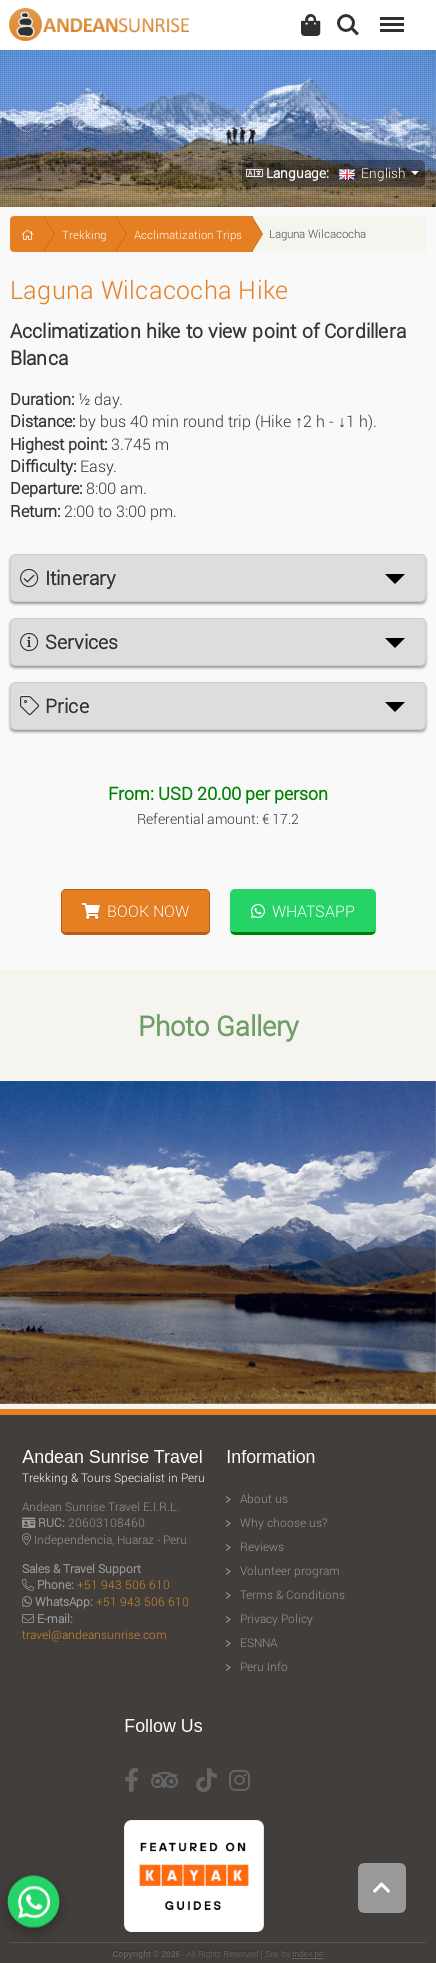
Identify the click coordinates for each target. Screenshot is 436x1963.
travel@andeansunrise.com (94, 1634)
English (372, 173)
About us (264, 1498)
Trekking (84, 234)
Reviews (262, 1546)
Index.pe (307, 1954)
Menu (390, 14)
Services (69, 641)
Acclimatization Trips (188, 234)
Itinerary (67, 577)
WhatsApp (303, 910)
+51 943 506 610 (123, 1584)
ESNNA (258, 1642)
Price (54, 705)
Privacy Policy (276, 1618)
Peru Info (264, 1666)
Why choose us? (283, 1522)
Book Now (135, 910)
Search (348, 25)
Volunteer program (290, 1570)
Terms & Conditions (292, 1594)
